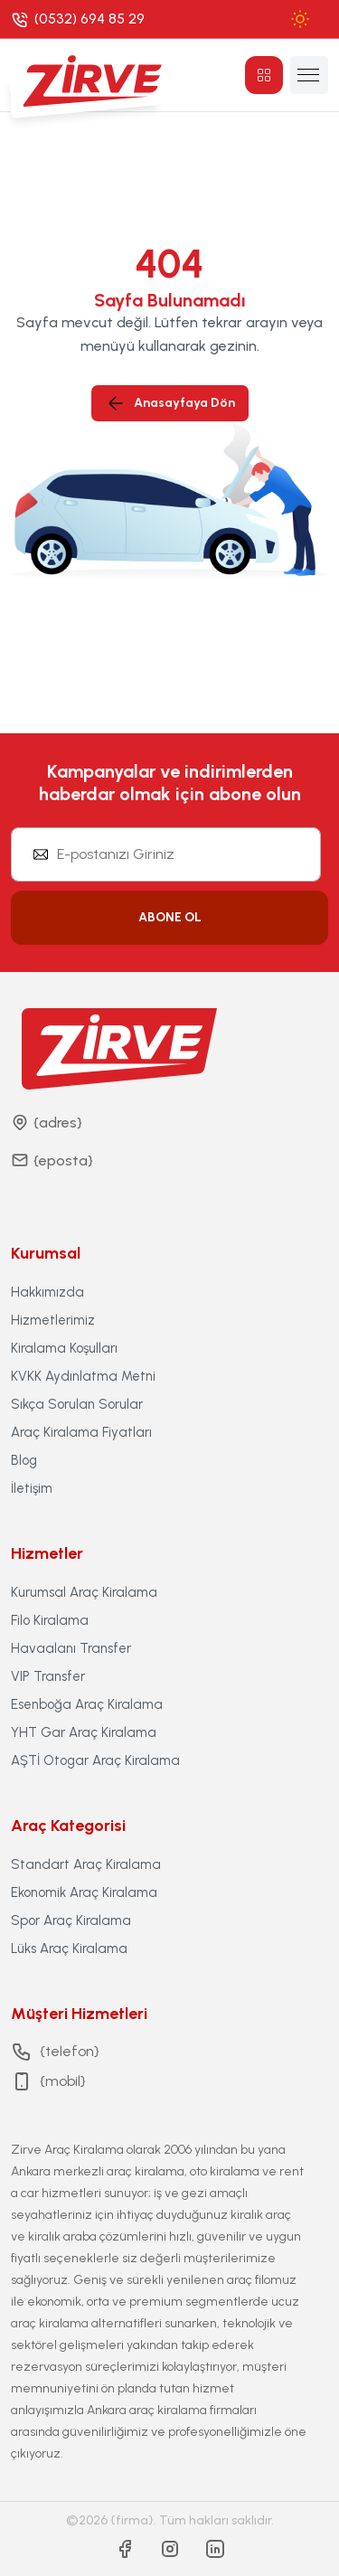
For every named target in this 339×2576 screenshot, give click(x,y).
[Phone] (78, 19)
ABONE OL (170, 917)
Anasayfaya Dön (170, 403)
